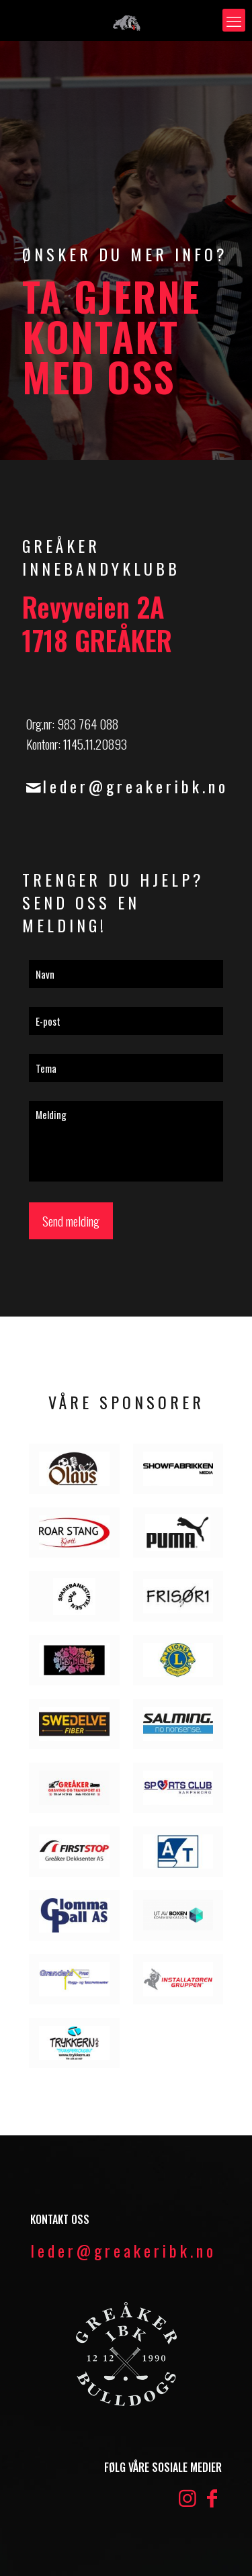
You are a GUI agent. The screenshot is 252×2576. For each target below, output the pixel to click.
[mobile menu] (233, 20)
